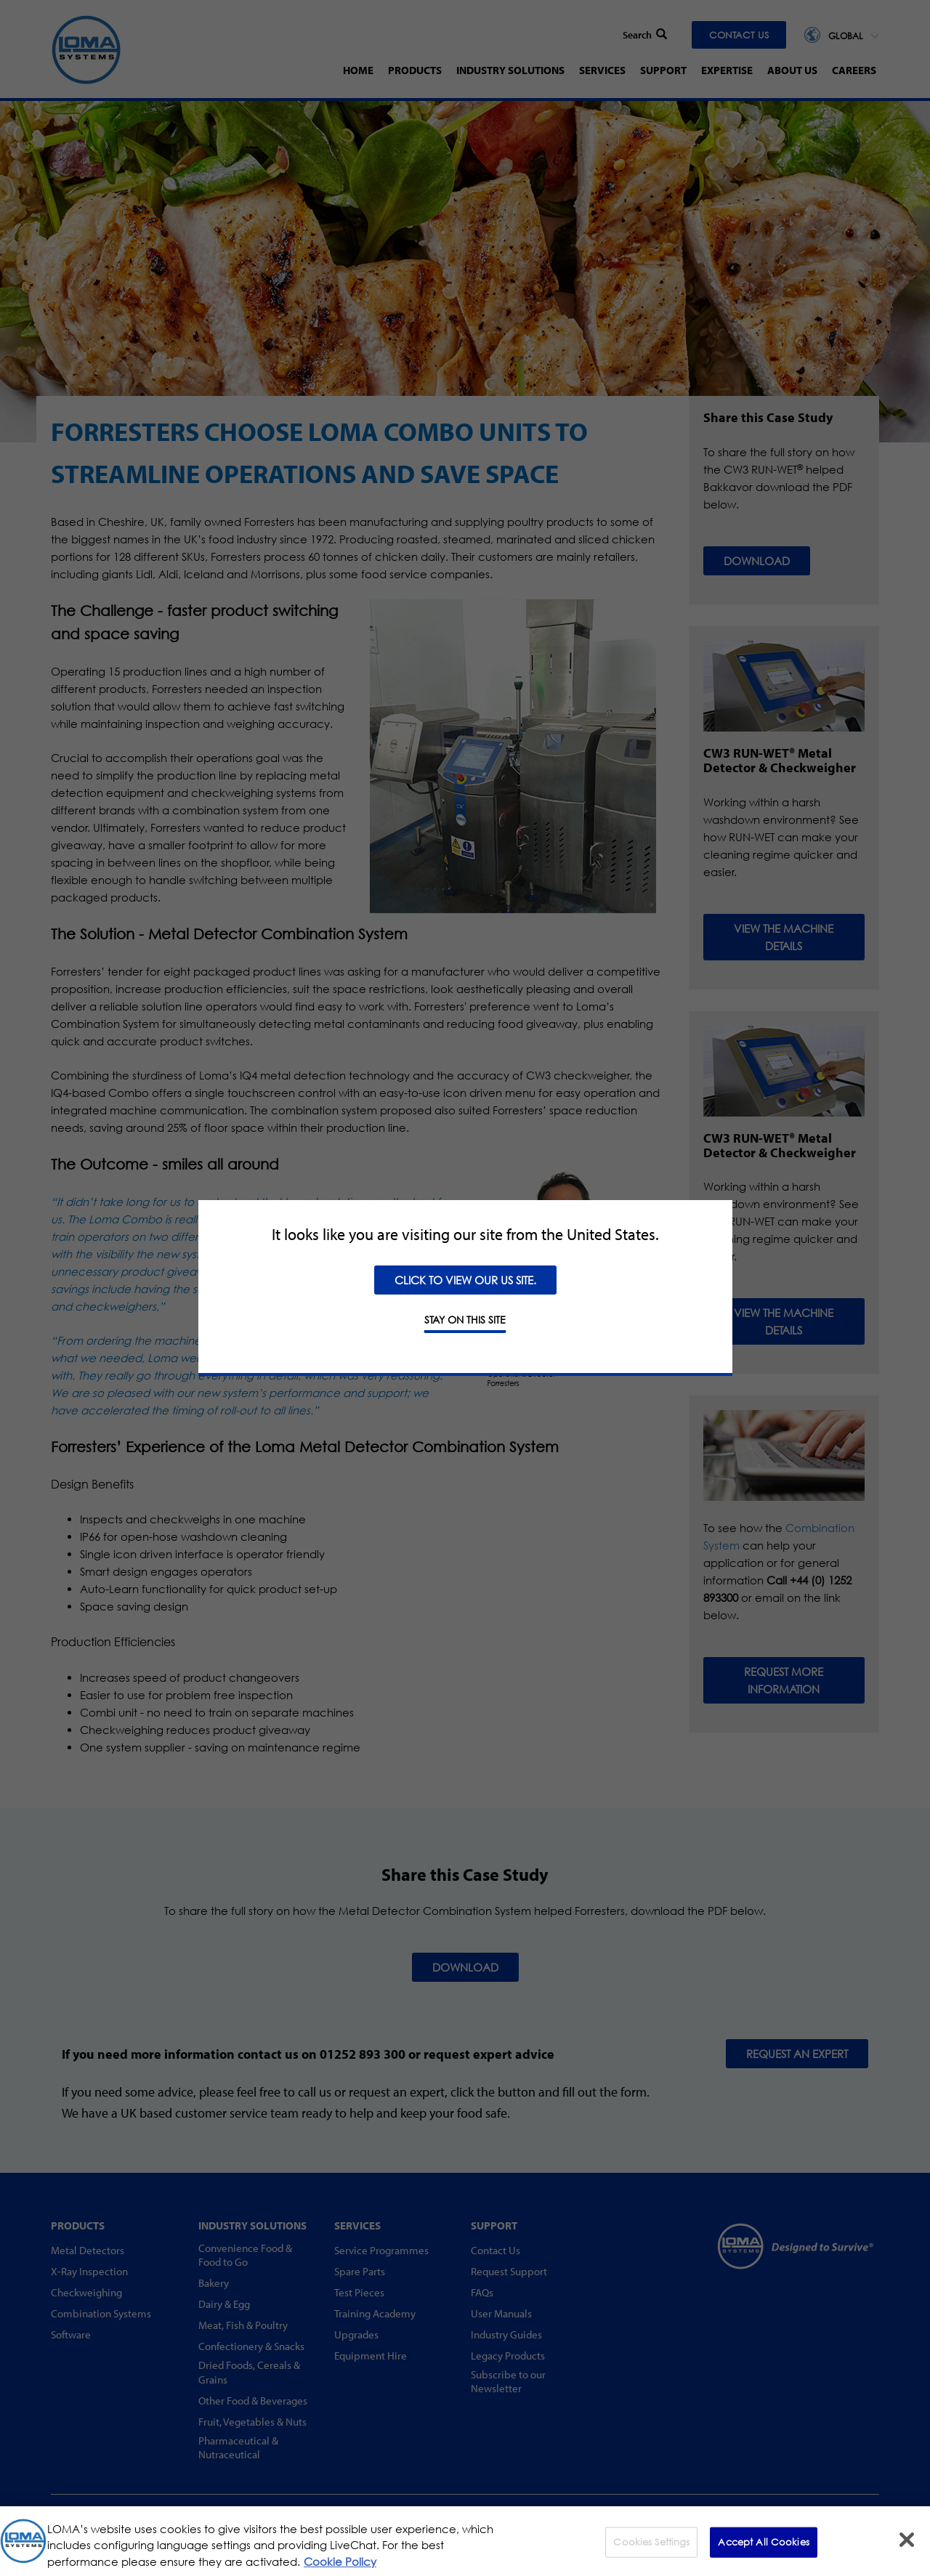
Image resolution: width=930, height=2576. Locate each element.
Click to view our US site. (465, 1280)
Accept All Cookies (763, 2551)
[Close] (907, 2549)
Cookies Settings (651, 2551)
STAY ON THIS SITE (465, 1319)
